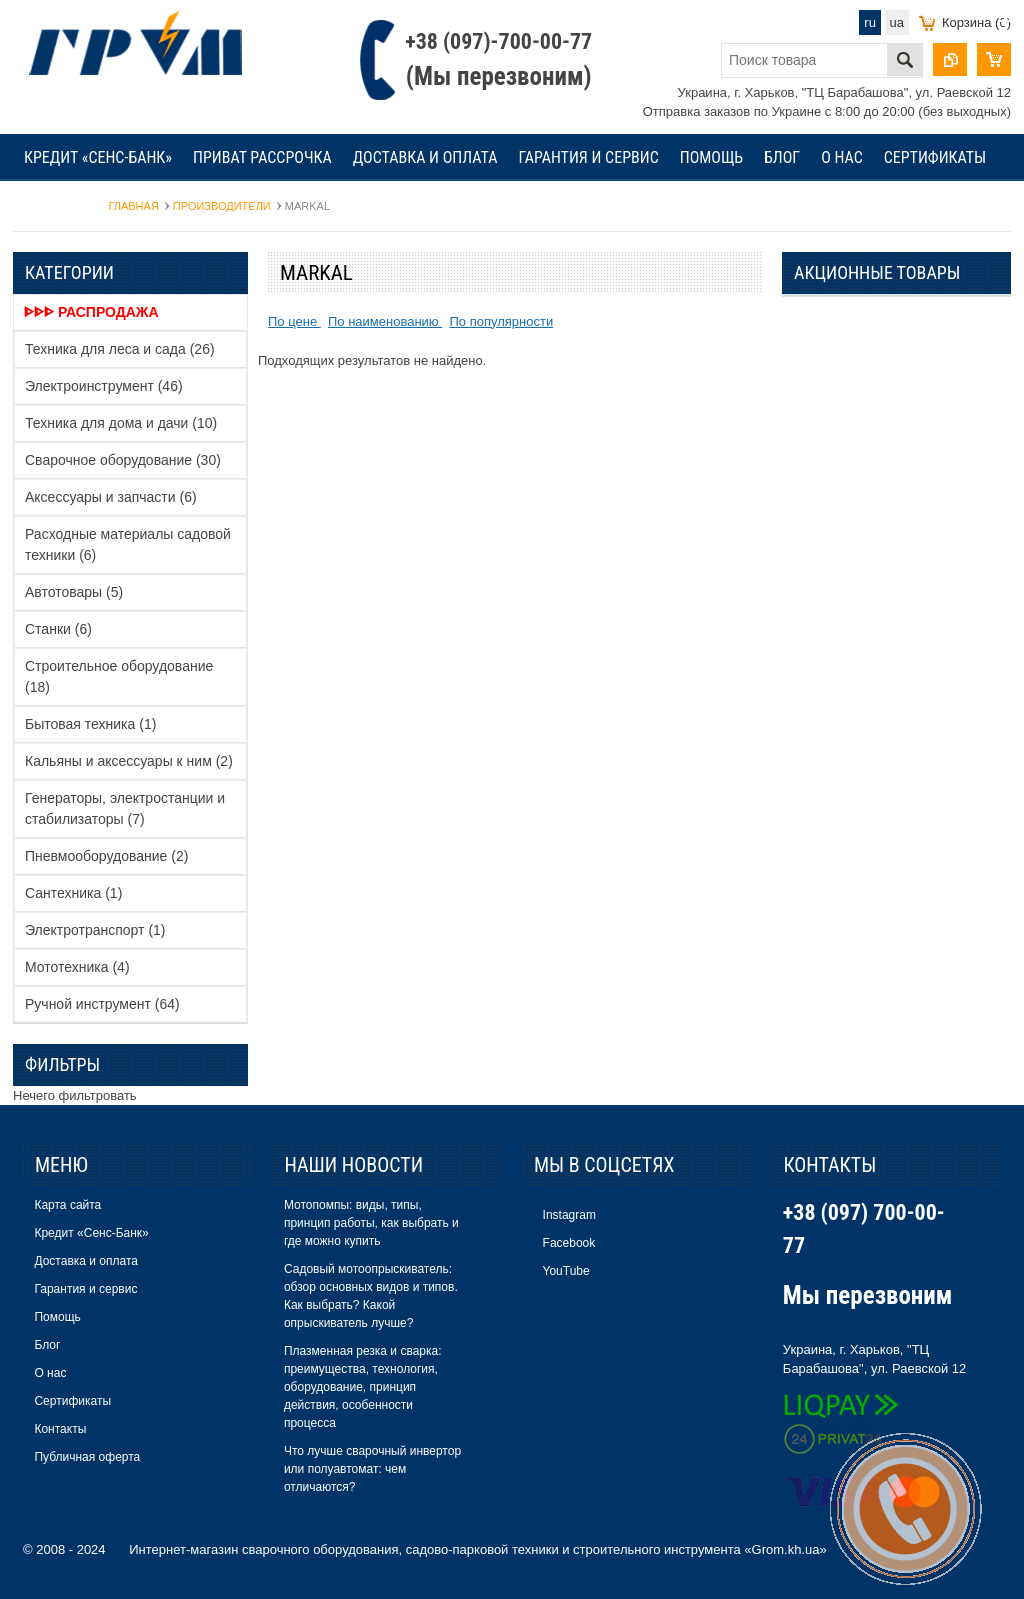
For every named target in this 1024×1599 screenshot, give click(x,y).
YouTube (566, 1271)
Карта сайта (67, 1205)
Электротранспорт (95, 930)
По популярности (501, 321)
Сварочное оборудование (123, 460)
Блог (782, 157)
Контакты (61, 204)
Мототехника (77, 967)
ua (897, 22)
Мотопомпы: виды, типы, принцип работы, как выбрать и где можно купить (371, 1223)
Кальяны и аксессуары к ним (129, 761)
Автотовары (74, 592)
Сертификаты (935, 157)
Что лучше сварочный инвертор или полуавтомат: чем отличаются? (372, 1469)
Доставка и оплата (425, 157)
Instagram (569, 1215)
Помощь (711, 157)
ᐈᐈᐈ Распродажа (91, 312)
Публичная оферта (87, 1457)
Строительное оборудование (119, 676)
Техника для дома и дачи (121, 423)
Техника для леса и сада (120, 349)
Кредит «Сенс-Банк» (98, 157)
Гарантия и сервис (588, 157)
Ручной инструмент (102, 1004)
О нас (842, 157)
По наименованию (385, 321)
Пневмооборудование (106, 856)
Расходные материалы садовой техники (128, 544)
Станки (58, 629)
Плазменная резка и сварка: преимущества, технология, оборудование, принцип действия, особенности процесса (363, 1387)
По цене (294, 321)
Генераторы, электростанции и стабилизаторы (125, 808)
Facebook (569, 1243)
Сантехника (73, 893)
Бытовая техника (90, 724)
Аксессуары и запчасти (111, 497)
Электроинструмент (104, 386)
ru (870, 22)
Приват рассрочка (262, 157)
